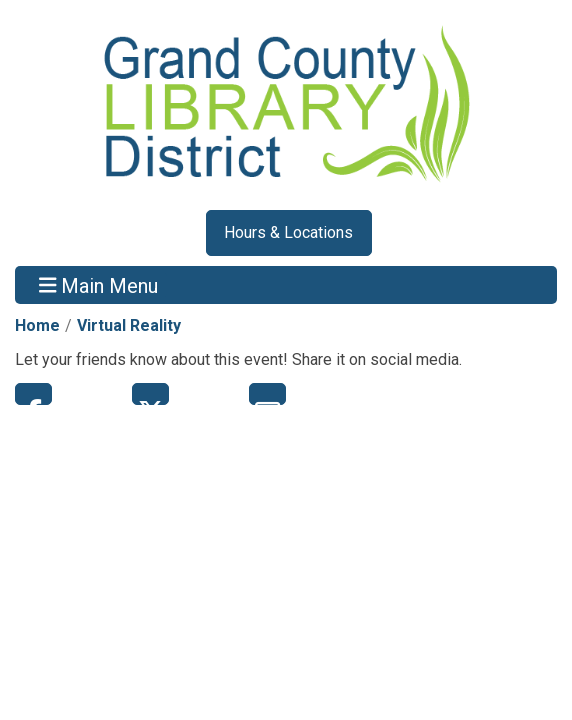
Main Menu (99, 285)
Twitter (150, 394)
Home (37, 325)
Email (267, 394)
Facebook (33, 394)
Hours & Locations (288, 232)
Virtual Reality (129, 325)
